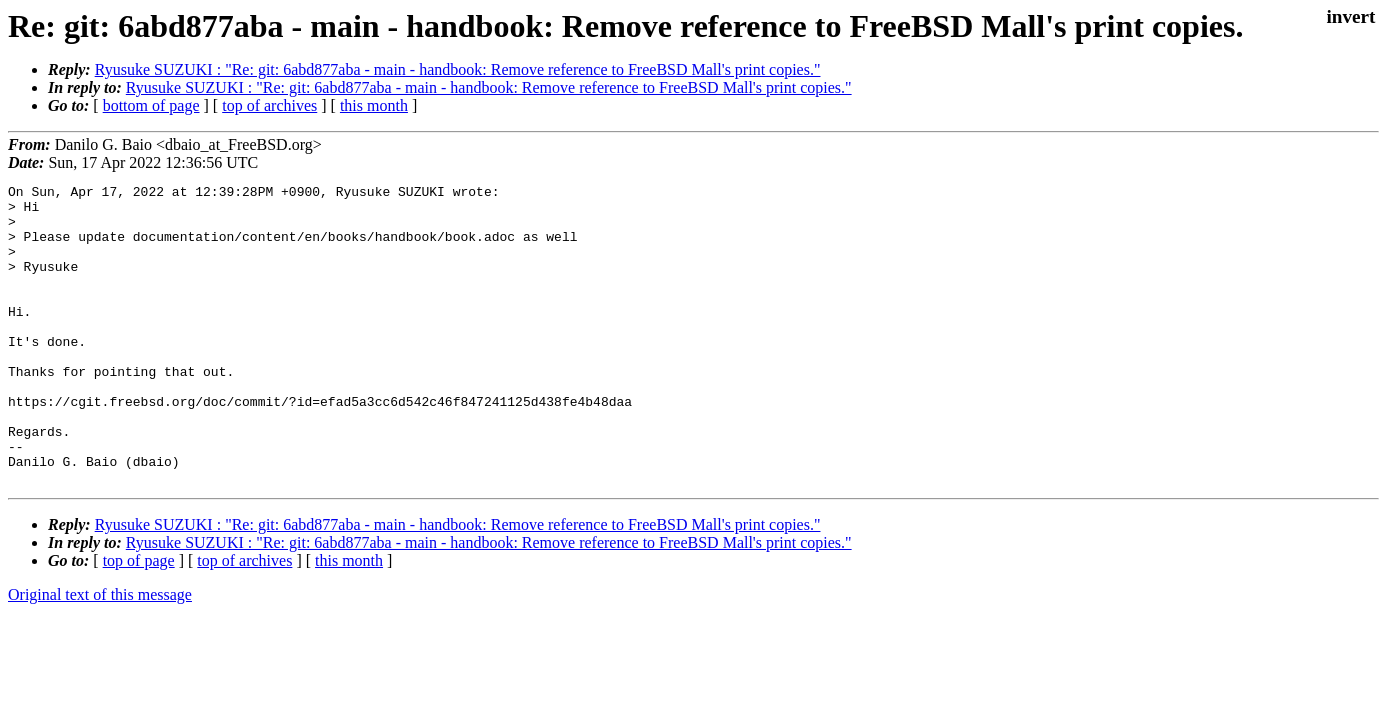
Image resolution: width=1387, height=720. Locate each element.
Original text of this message (100, 654)
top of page (139, 620)
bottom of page (151, 105)
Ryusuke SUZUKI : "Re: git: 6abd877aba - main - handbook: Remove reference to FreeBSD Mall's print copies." (458, 69)
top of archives (269, 105)
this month (374, 105)
